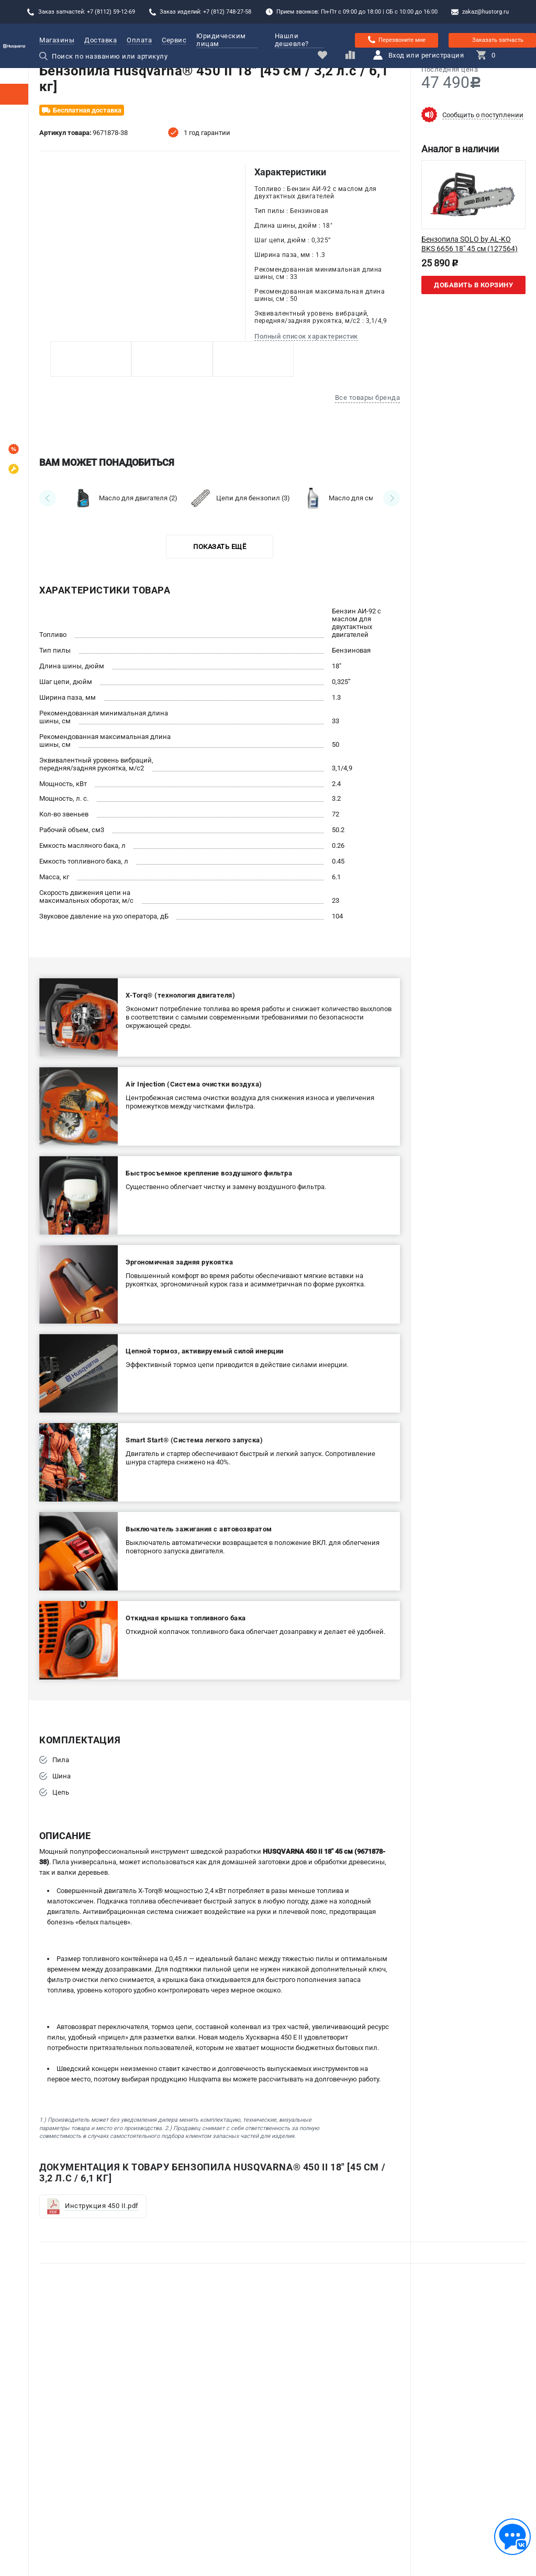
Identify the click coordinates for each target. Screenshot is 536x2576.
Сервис (174, 40)
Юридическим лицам (227, 40)
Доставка (100, 40)
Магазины (56, 40)
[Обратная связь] (512, 2536)
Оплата (139, 40)
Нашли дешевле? (292, 40)
